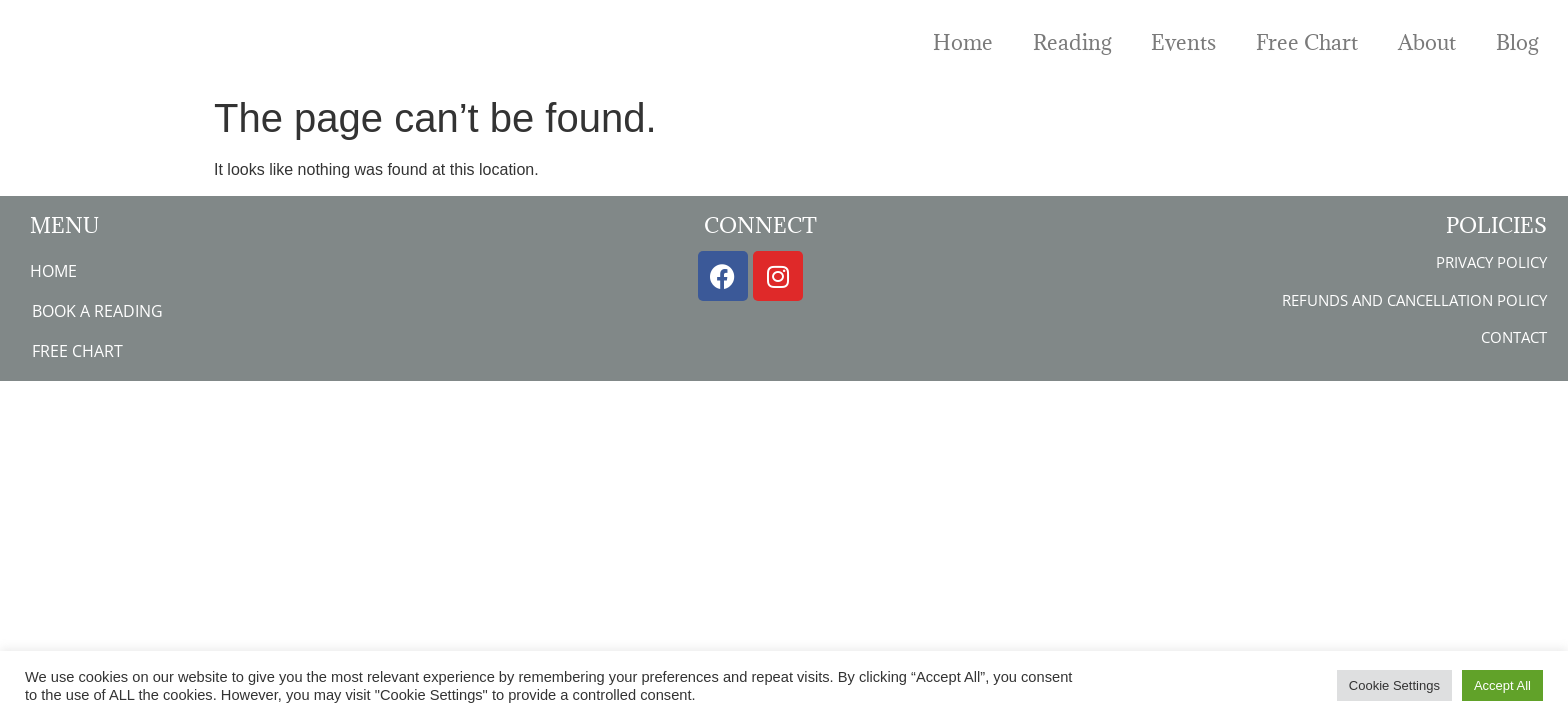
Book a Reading (97, 311)
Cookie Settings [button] (1394, 685)
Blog (1517, 42)
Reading (1072, 42)
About (1427, 42)
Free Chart (1307, 42)
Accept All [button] (1502, 685)
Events (1183, 42)
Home (963, 42)
